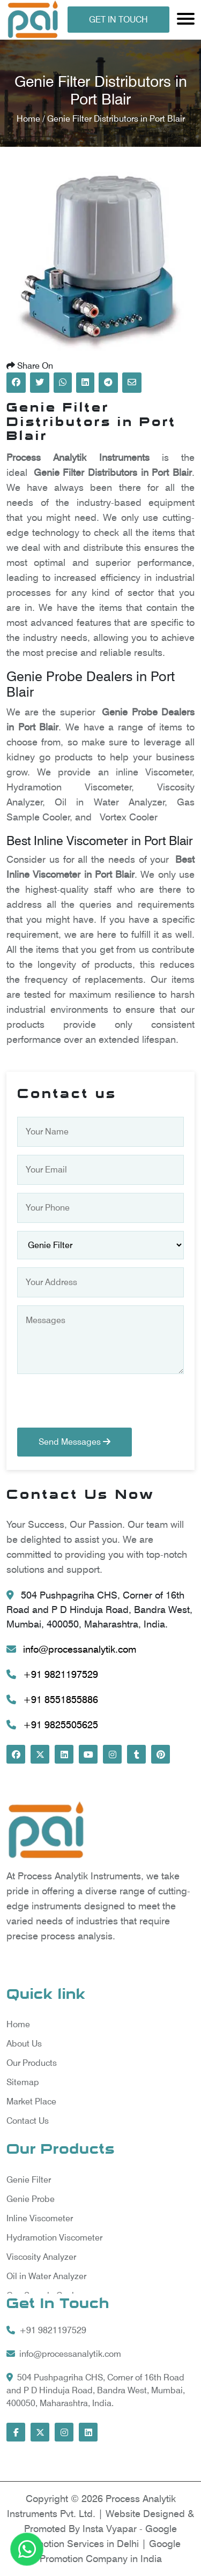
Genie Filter (28, 2180)
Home (18, 2024)
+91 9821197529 (52, 1674)
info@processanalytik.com (71, 1649)
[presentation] (98, 1407)
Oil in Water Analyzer (46, 2276)
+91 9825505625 (52, 1724)
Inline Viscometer (39, 2218)
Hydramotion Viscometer (54, 2237)
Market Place (31, 2101)
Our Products (31, 2063)
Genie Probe (30, 2199)
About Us (24, 2044)
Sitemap (22, 2082)
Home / (32, 119)
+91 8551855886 (52, 1699)
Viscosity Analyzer (41, 2257)
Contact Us (27, 2121)
